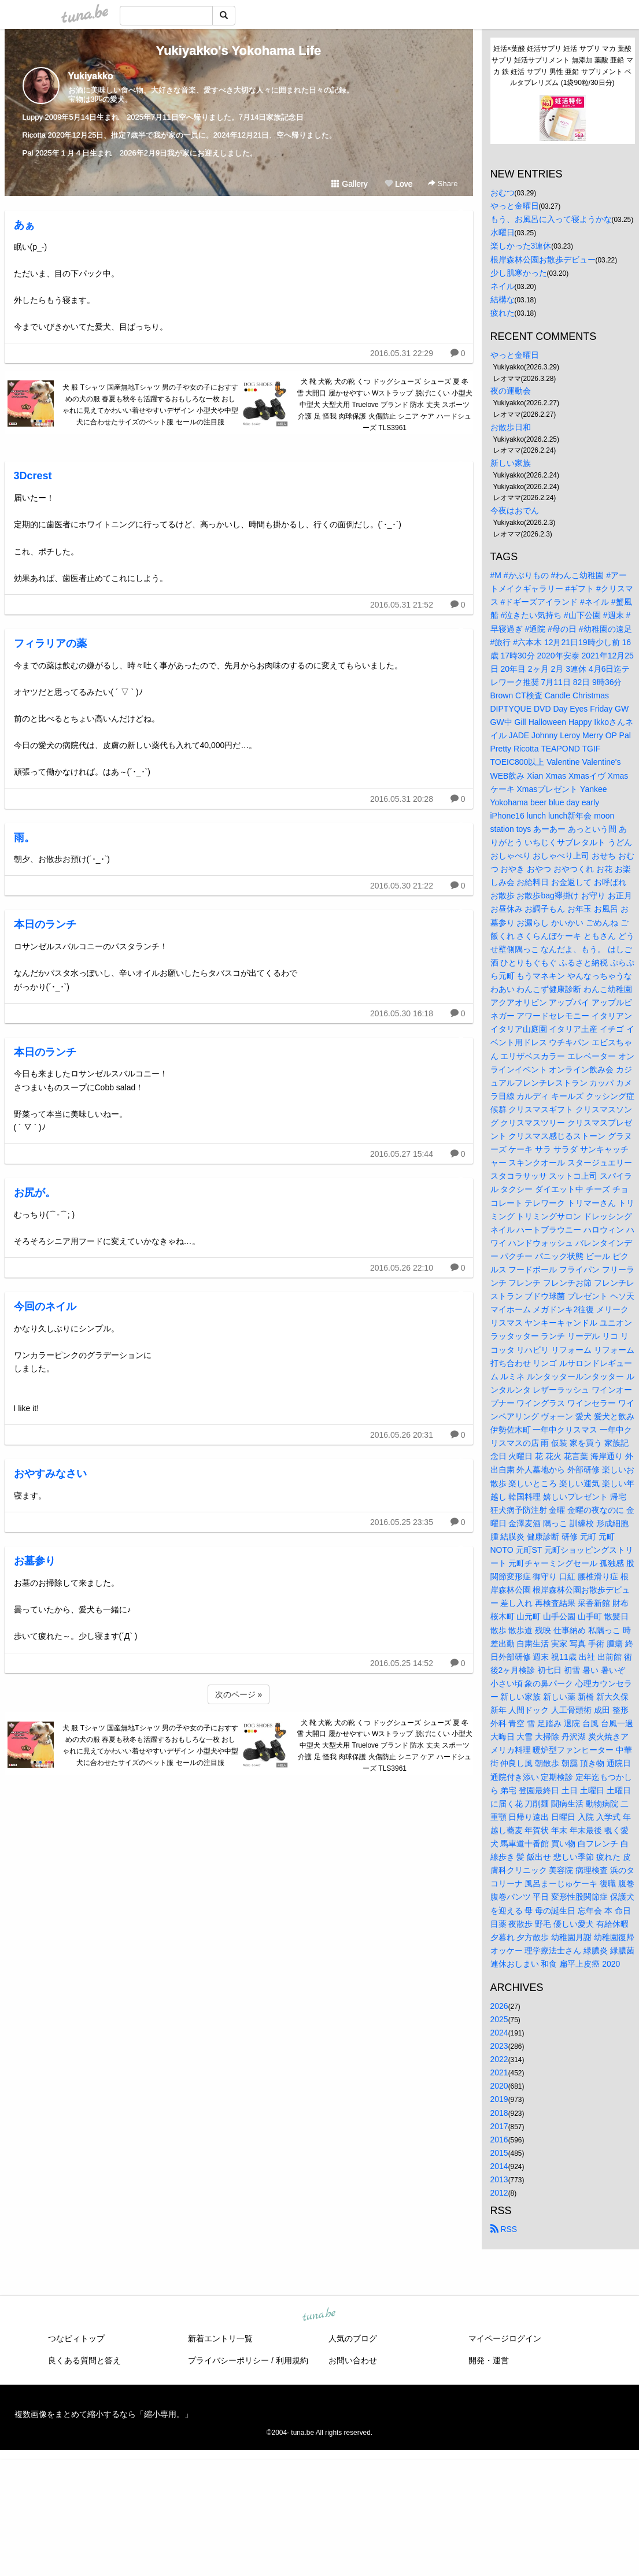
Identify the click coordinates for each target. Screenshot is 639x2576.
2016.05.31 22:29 (401, 353)
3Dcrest (33, 476)
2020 (499, 2085)
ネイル (502, 286)
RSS (504, 2229)
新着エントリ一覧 (220, 2338)
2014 (499, 2166)
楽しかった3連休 (521, 245)
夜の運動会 (510, 390)
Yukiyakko (90, 76)
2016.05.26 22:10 (401, 1267)
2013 (499, 2179)
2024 (499, 2032)
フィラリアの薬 (50, 643)
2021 (499, 2072)
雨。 (24, 837)
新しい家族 (510, 463)
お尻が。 (35, 1192)
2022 (499, 2059)
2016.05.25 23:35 (401, 1522)
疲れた (502, 312)
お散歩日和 (510, 427)
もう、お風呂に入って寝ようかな (551, 219)
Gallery (349, 183)
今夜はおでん (514, 510)
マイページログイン (504, 2338)
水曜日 (502, 232)
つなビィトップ (76, 2338)
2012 (499, 2192)
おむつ (502, 192)
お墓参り (35, 1561)
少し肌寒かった (518, 272)
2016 (499, 2139)
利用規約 (292, 2360)
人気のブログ (352, 2338)
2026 (499, 2006)
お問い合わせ (352, 2360)
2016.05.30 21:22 (401, 885)
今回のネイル (45, 1306)
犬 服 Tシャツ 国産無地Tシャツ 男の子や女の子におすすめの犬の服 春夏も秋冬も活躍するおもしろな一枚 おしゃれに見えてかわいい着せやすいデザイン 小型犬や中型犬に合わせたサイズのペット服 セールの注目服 (150, 404)
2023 (499, 2046)
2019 (499, 2099)
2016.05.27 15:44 (401, 1154)
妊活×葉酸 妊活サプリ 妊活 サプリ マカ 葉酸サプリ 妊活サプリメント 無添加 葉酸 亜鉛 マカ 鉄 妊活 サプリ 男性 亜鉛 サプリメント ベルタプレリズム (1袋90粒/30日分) (562, 66)
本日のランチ (45, 924)
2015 (499, 2152)
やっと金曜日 (514, 205)
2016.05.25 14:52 (401, 1663)
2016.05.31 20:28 (401, 799)
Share (442, 183)
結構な (502, 299)
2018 (499, 2113)
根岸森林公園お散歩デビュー (543, 259)
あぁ (24, 225)
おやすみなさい (50, 1473)
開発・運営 (488, 2360)
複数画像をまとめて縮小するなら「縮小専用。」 (103, 2414)
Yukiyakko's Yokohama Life (239, 50)
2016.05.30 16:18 (401, 1013)
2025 (499, 2019)
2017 (499, 2126)
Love (398, 183)
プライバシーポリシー (228, 2360)
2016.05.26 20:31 (401, 1434)
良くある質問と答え (84, 2360)
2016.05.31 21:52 (401, 604)
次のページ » (239, 1694)
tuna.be (319, 2315)
